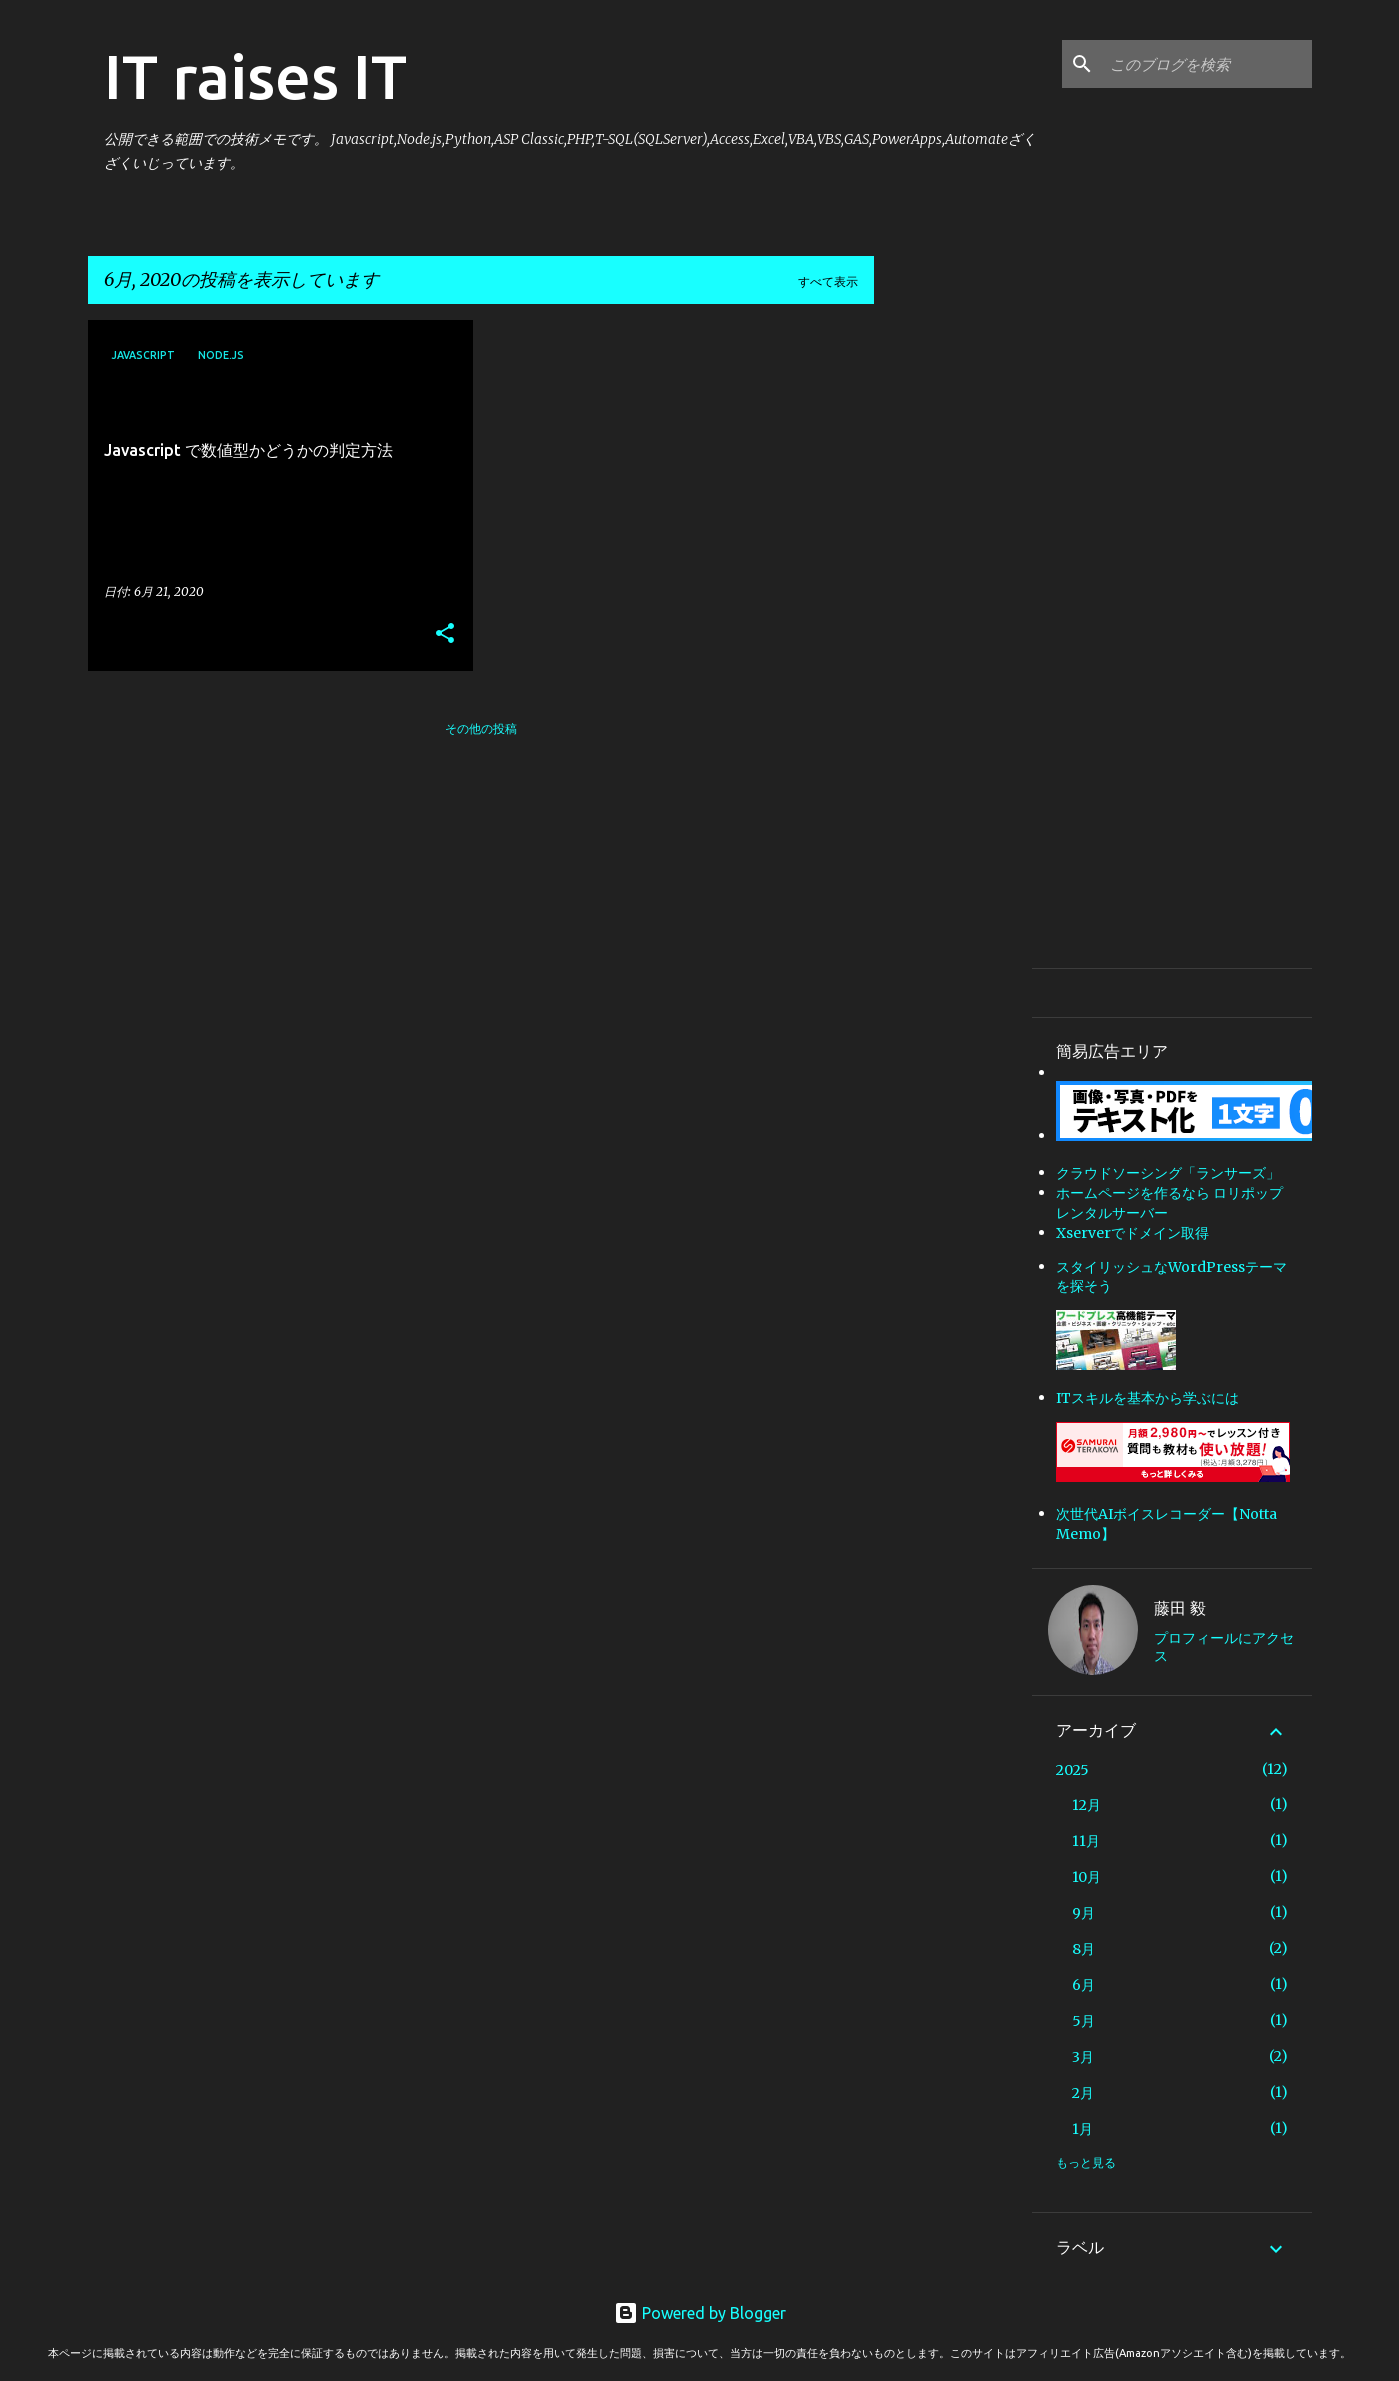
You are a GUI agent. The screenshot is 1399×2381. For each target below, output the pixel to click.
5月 (1083, 2021)
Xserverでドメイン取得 (1132, 1233)
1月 (1082, 2129)
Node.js (221, 355)
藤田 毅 (1180, 1608)
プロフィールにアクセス (1224, 1647)
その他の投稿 (481, 728)
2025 (1072, 1770)
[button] (445, 634)
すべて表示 (828, 281)
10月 (1086, 1877)
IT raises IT (255, 76)
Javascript (143, 355)
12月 (1086, 1805)
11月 (1086, 1841)
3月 (1083, 2057)
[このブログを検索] (1207, 64)
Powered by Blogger (700, 2313)
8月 (1083, 1949)
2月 (1083, 2093)
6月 (1083, 1985)
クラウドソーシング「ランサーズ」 (1168, 1173)
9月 (1083, 1913)
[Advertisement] (953, 620)
